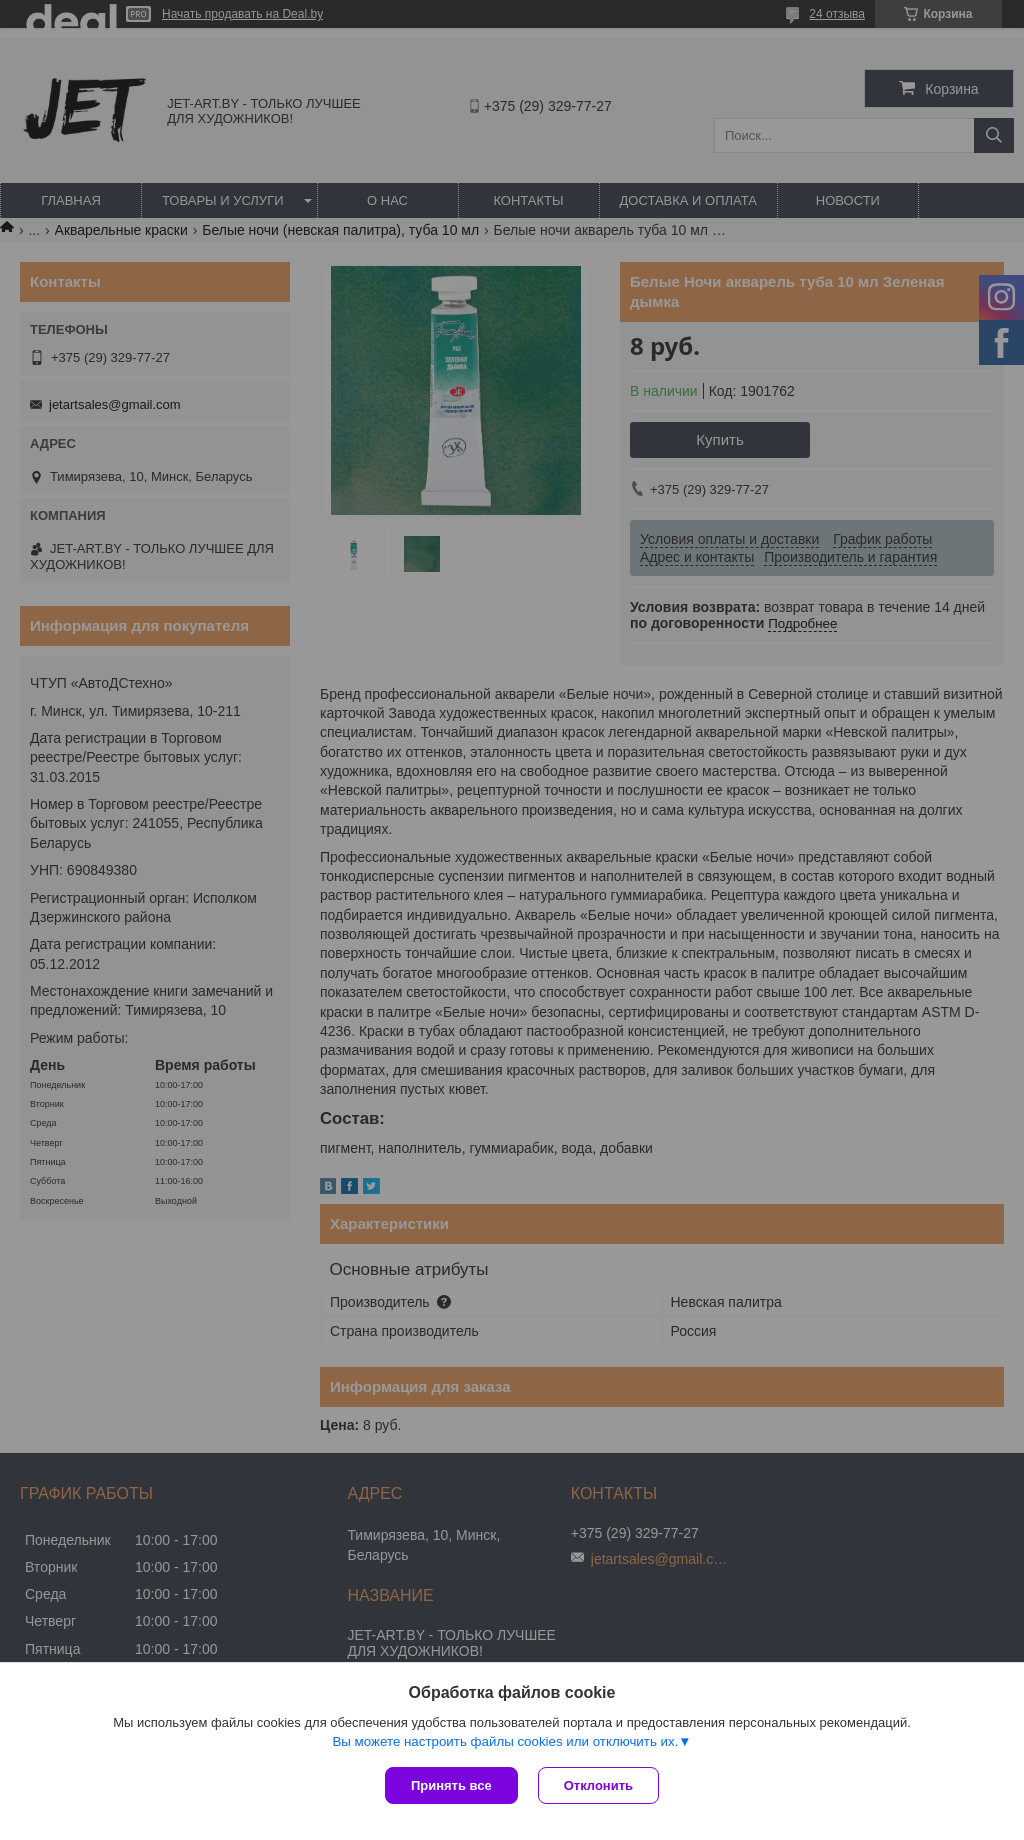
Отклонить (598, 1785)
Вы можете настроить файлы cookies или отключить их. (505, 1741)
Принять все (451, 1785)
